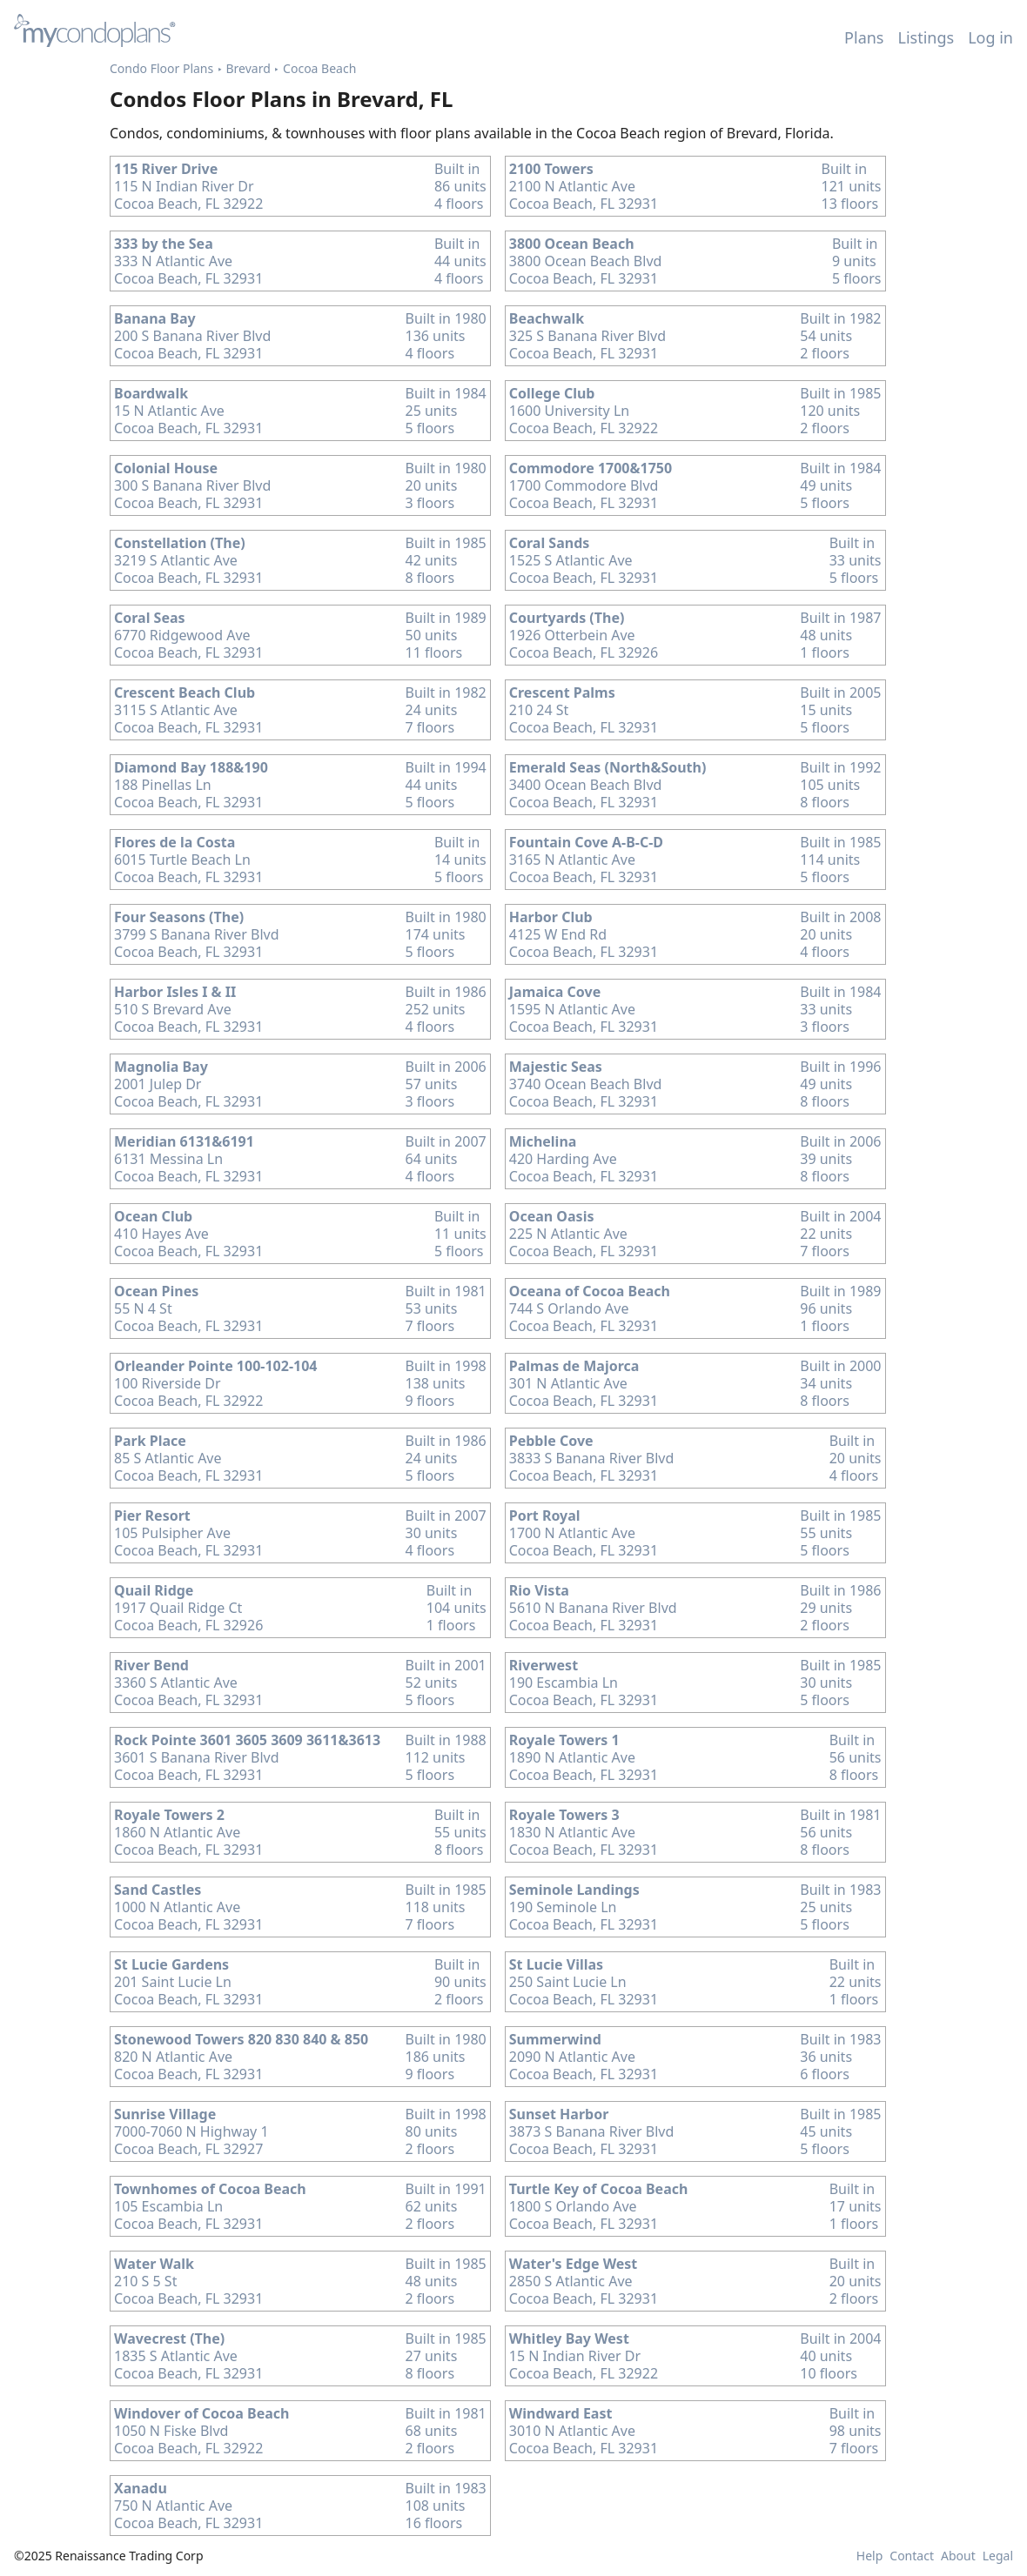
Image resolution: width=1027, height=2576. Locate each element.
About (958, 2556)
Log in (990, 37)
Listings (926, 37)
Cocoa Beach (319, 68)
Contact (911, 2556)
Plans (863, 37)
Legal (998, 2556)
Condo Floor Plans (161, 68)
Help (869, 2556)
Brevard (248, 68)
